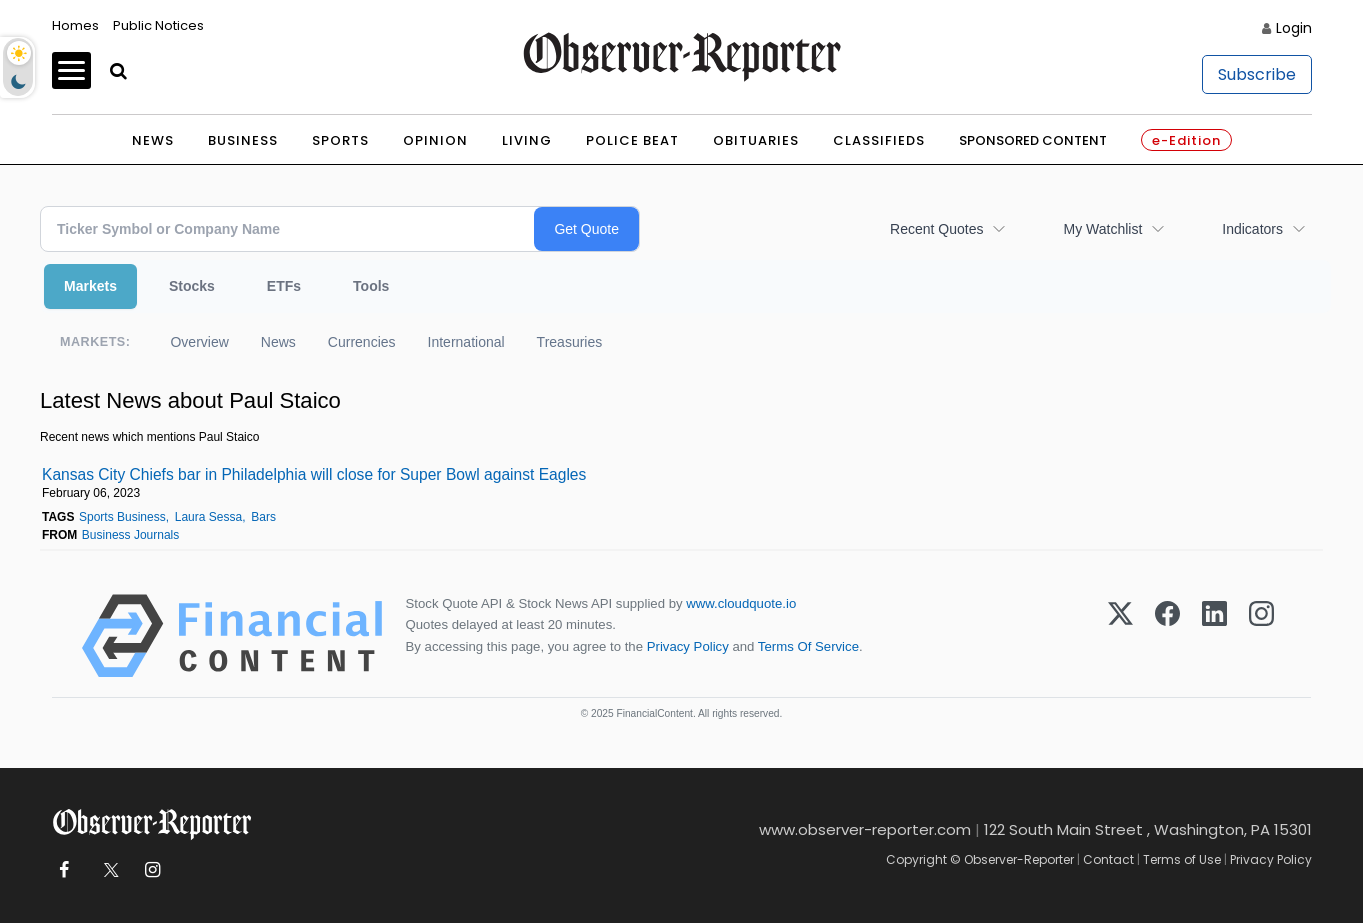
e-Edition (1186, 140)
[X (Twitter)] (1120, 636)
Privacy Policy (688, 646)
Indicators (1252, 229)
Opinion (435, 140)
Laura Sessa (208, 517)
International (466, 342)
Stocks (192, 286)
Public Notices (158, 25)
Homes (75, 25)
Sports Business (122, 517)
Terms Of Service (808, 646)
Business (243, 140)
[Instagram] (1261, 636)
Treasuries (570, 342)
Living (527, 140)
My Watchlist (1102, 229)
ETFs (284, 286)
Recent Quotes (936, 229)
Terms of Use (1182, 859)
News (153, 140)
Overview (199, 342)
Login (1294, 28)
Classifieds (879, 140)
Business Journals (130, 535)
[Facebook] (1167, 636)
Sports (340, 140)
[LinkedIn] (1214, 636)
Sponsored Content (1033, 140)
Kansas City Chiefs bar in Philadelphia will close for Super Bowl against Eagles (314, 474)
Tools (371, 286)
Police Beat (632, 140)
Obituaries (756, 140)
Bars (263, 517)
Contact (1108, 859)
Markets (90, 286)
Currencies (362, 342)
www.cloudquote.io (741, 603)
